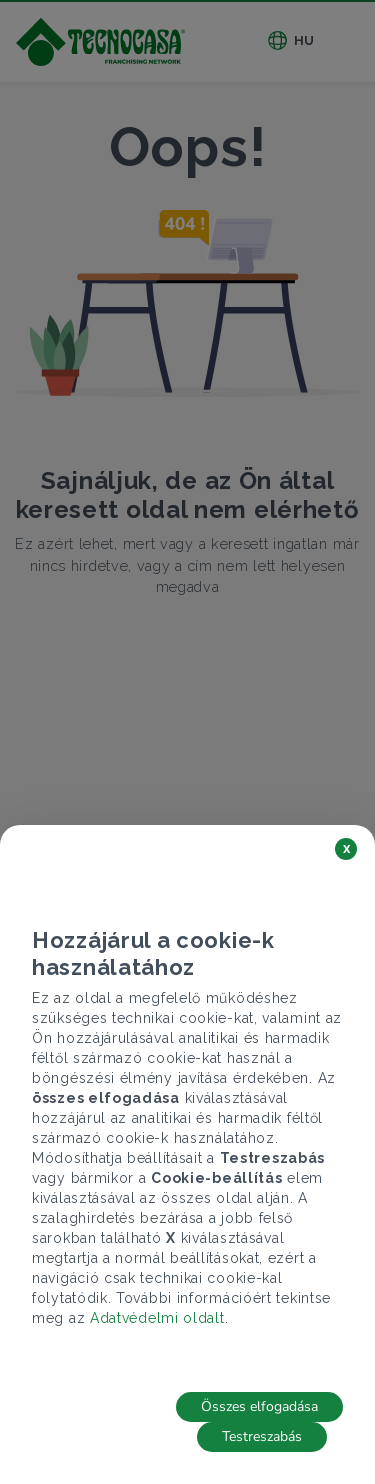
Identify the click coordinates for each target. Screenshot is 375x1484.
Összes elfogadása (259, 1406)
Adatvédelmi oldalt (157, 1318)
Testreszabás (262, 1436)
